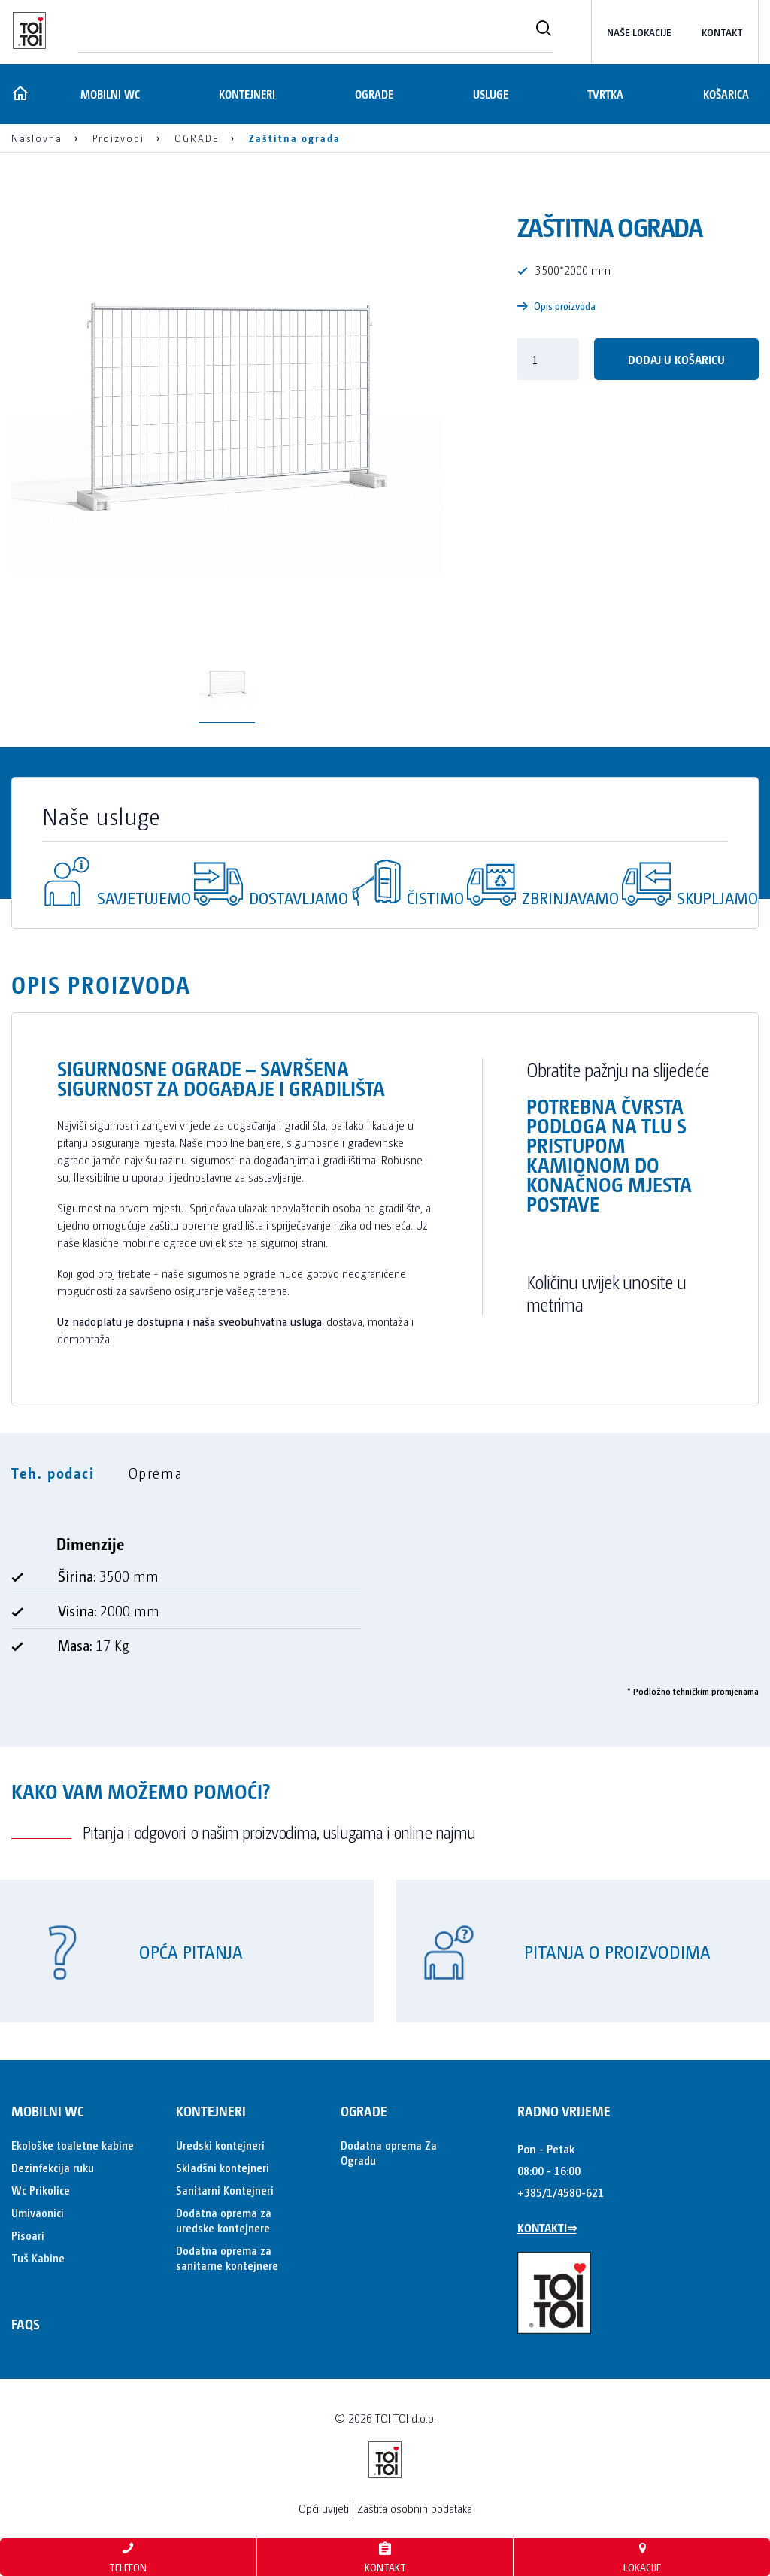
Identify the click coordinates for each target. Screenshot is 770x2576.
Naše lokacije (639, 32)
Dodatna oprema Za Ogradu (389, 2152)
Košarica (726, 93)
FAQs (25, 2323)
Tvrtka (605, 93)
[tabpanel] (385, 1601)
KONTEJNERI (245, 93)
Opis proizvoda (556, 305)
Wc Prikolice (40, 2190)
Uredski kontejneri (220, 2145)
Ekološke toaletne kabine (72, 2145)
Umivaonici (37, 2212)
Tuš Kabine (38, 2257)
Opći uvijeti (324, 2508)
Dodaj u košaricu (676, 359)
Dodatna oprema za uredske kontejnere (223, 2220)
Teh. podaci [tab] (53, 1472)
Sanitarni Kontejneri (225, 2190)
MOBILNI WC (107, 93)
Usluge (489, 93)
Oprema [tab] (156, 1472)
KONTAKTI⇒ (547, 2227)
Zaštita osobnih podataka (414, 2508)
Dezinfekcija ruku (52, 2167)
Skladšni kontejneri (222, 2167)
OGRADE (372, 93)
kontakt (722, 32)
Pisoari (27, 2235)
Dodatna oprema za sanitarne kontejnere (227, 2257)
